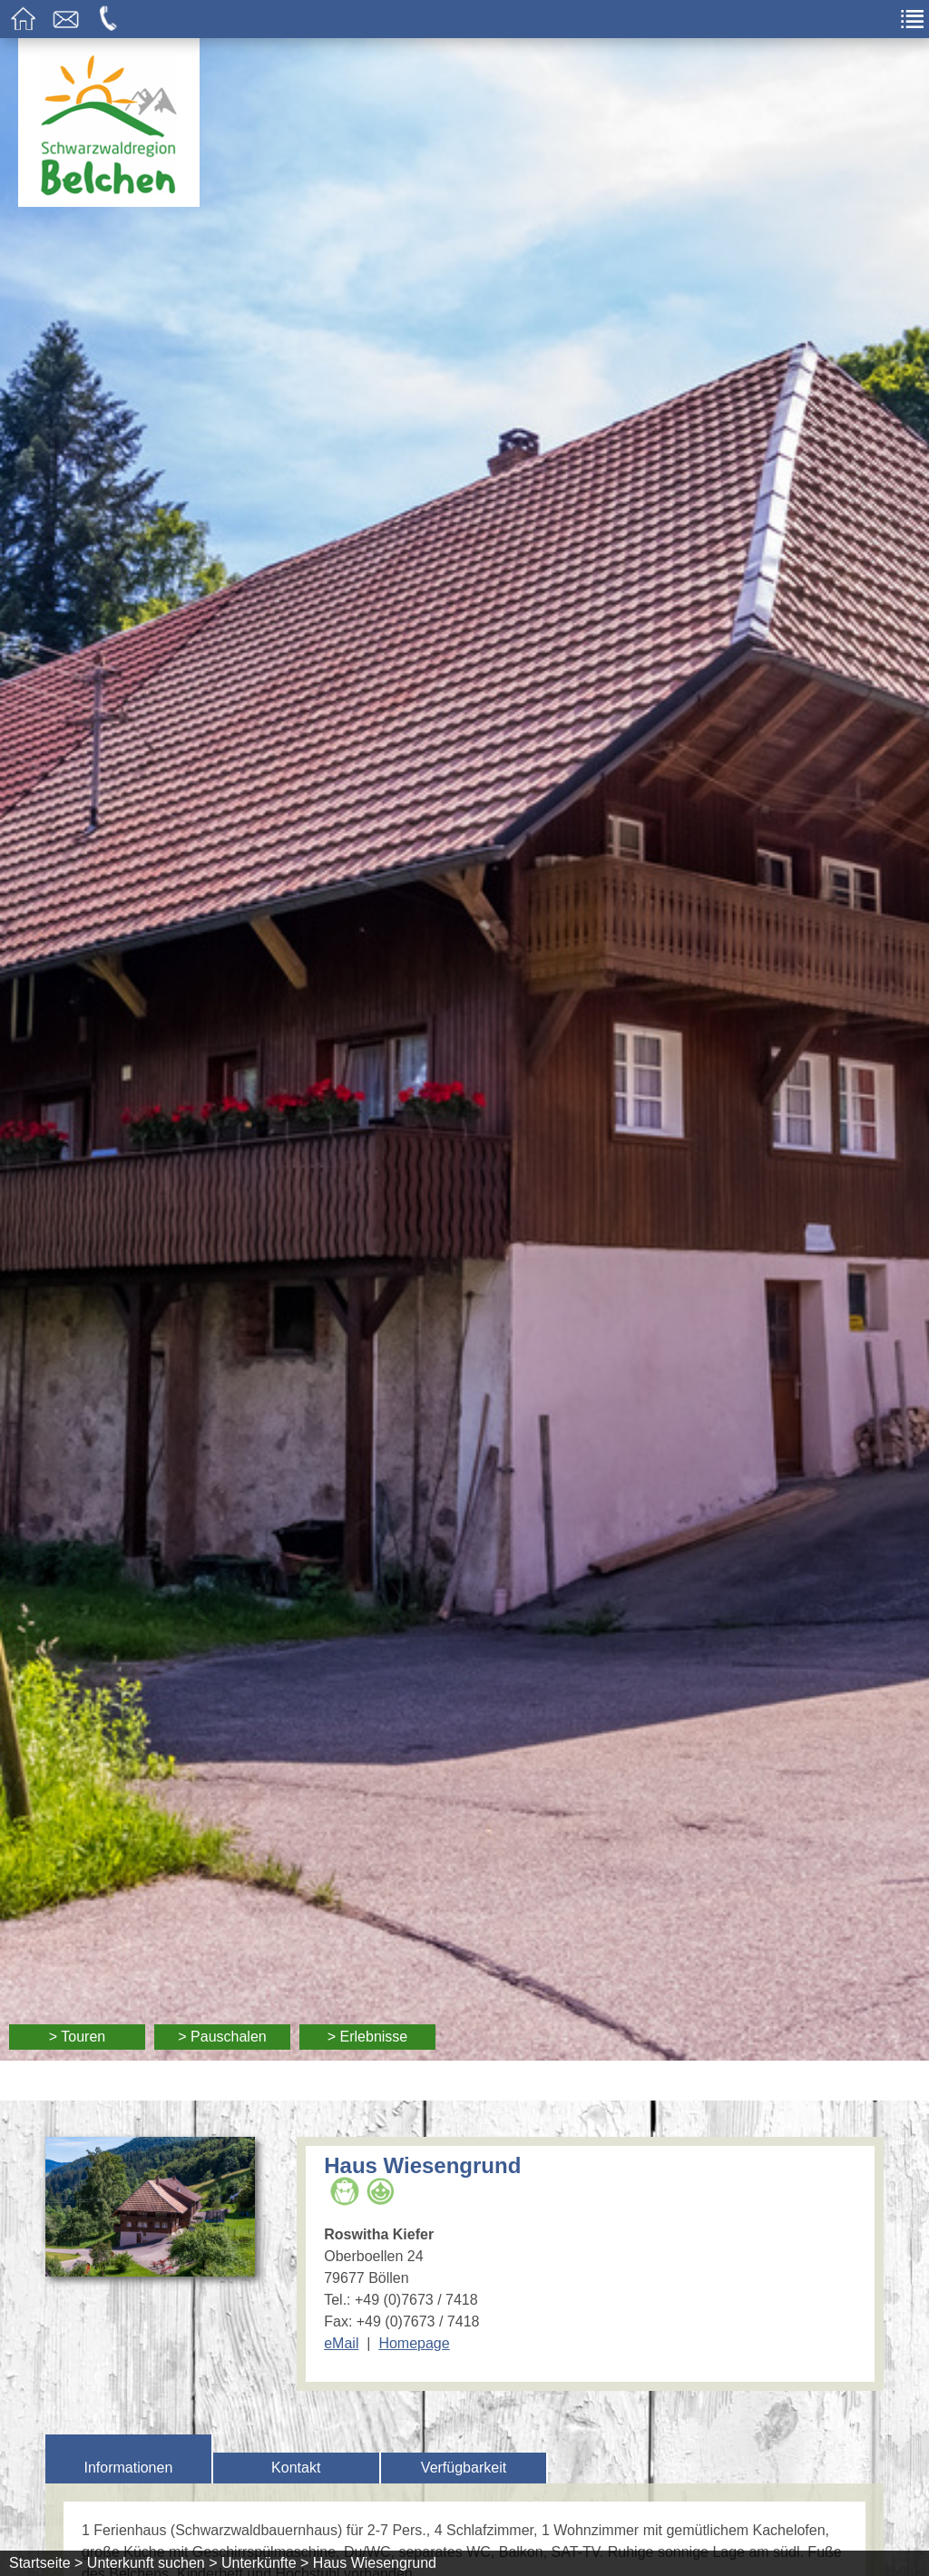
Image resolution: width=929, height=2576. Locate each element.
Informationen (127, 2467)
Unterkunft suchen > (152, 2563)
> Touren (77, 2036)
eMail (341, 2343)
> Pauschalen (222, 2036)
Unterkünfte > (265, 2563)
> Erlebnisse (368, 2036)
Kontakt (295, 2467)
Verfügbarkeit (463, 2467)
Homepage (413, 2343)
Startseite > (46, 2563)
